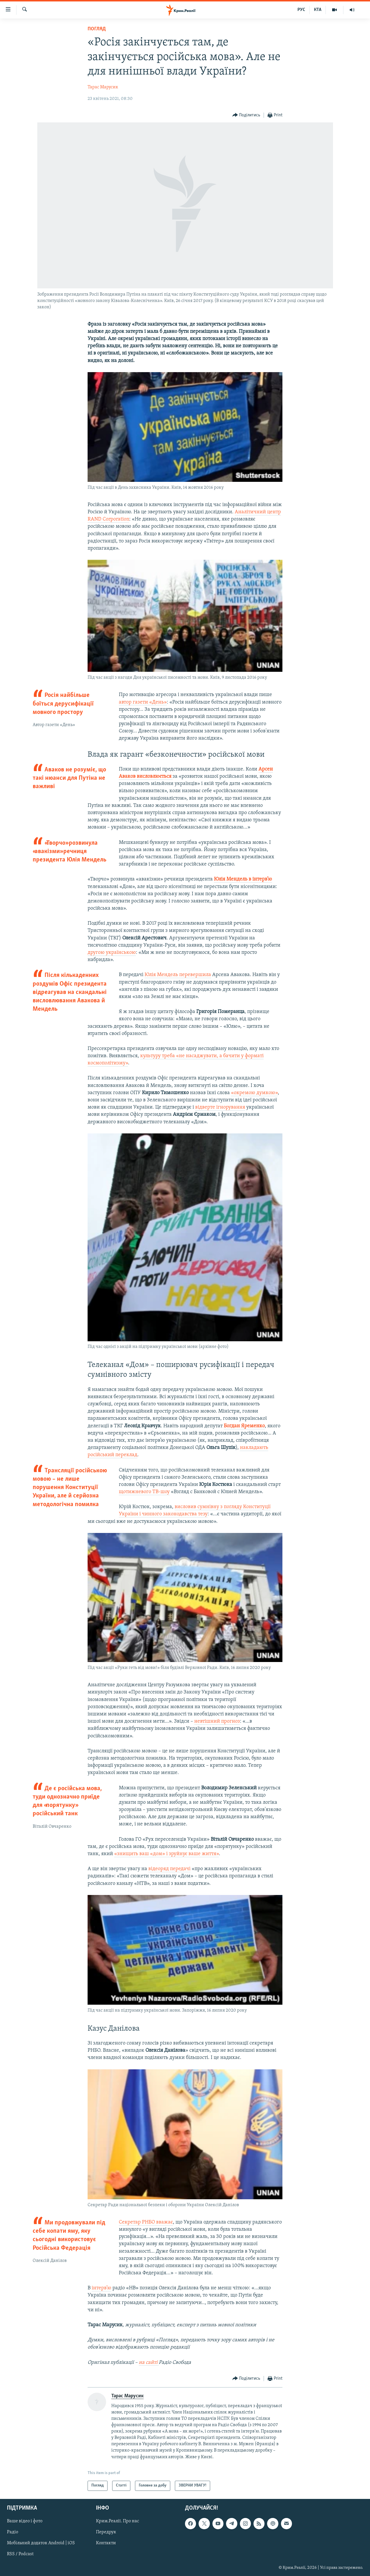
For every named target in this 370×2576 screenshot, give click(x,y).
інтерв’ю (101, 2288)
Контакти (106, 2543)
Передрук (106, 2532)
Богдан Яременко (244, 1426)
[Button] (246, 115)
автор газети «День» (143, 702)
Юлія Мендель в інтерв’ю (243, 879)
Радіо (12, 2532)
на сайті (149, 2362)
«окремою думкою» (254, 1093)
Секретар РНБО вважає (146, 2222)
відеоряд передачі (169, 1869)
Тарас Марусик (103, 87)
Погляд (97, 29)
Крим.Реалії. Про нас (117, 2521)
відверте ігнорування (220, 1107)
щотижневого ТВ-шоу (144, 1492)
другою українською (112, 952)
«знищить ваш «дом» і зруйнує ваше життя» (166, 1854)
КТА (317, 10)
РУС (301, 10)
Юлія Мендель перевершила (178, 975)
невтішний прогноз (217, 1721)
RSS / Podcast (20, 2554)
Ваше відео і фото (24, 2521)
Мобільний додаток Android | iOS (41, 2543)
